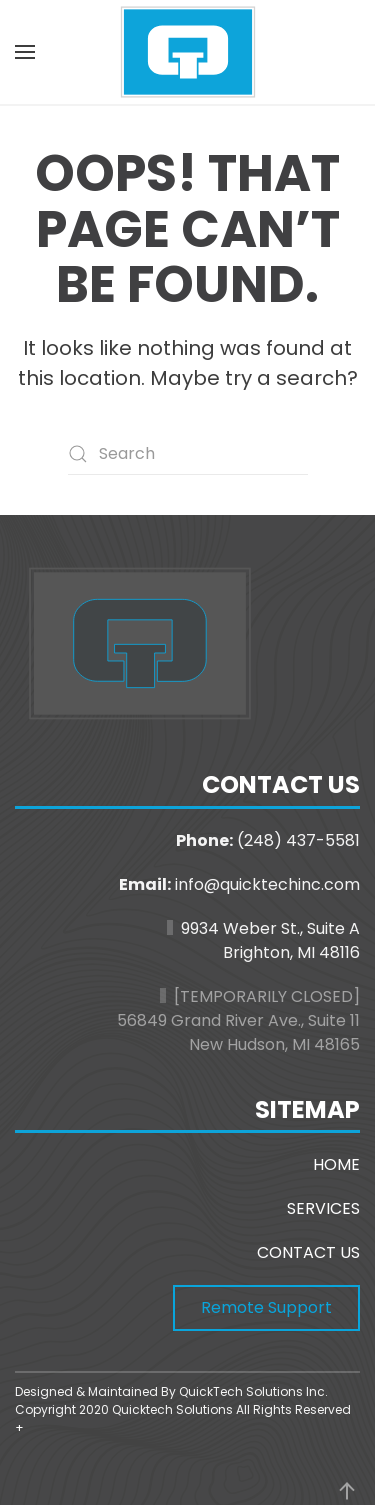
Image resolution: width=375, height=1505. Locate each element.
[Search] (188, 454)
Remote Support (266, 1307)
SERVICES (323, 1208)
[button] (25, 52)
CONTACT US (308, 1252)
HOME (336, 1164)
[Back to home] (188, 52)
